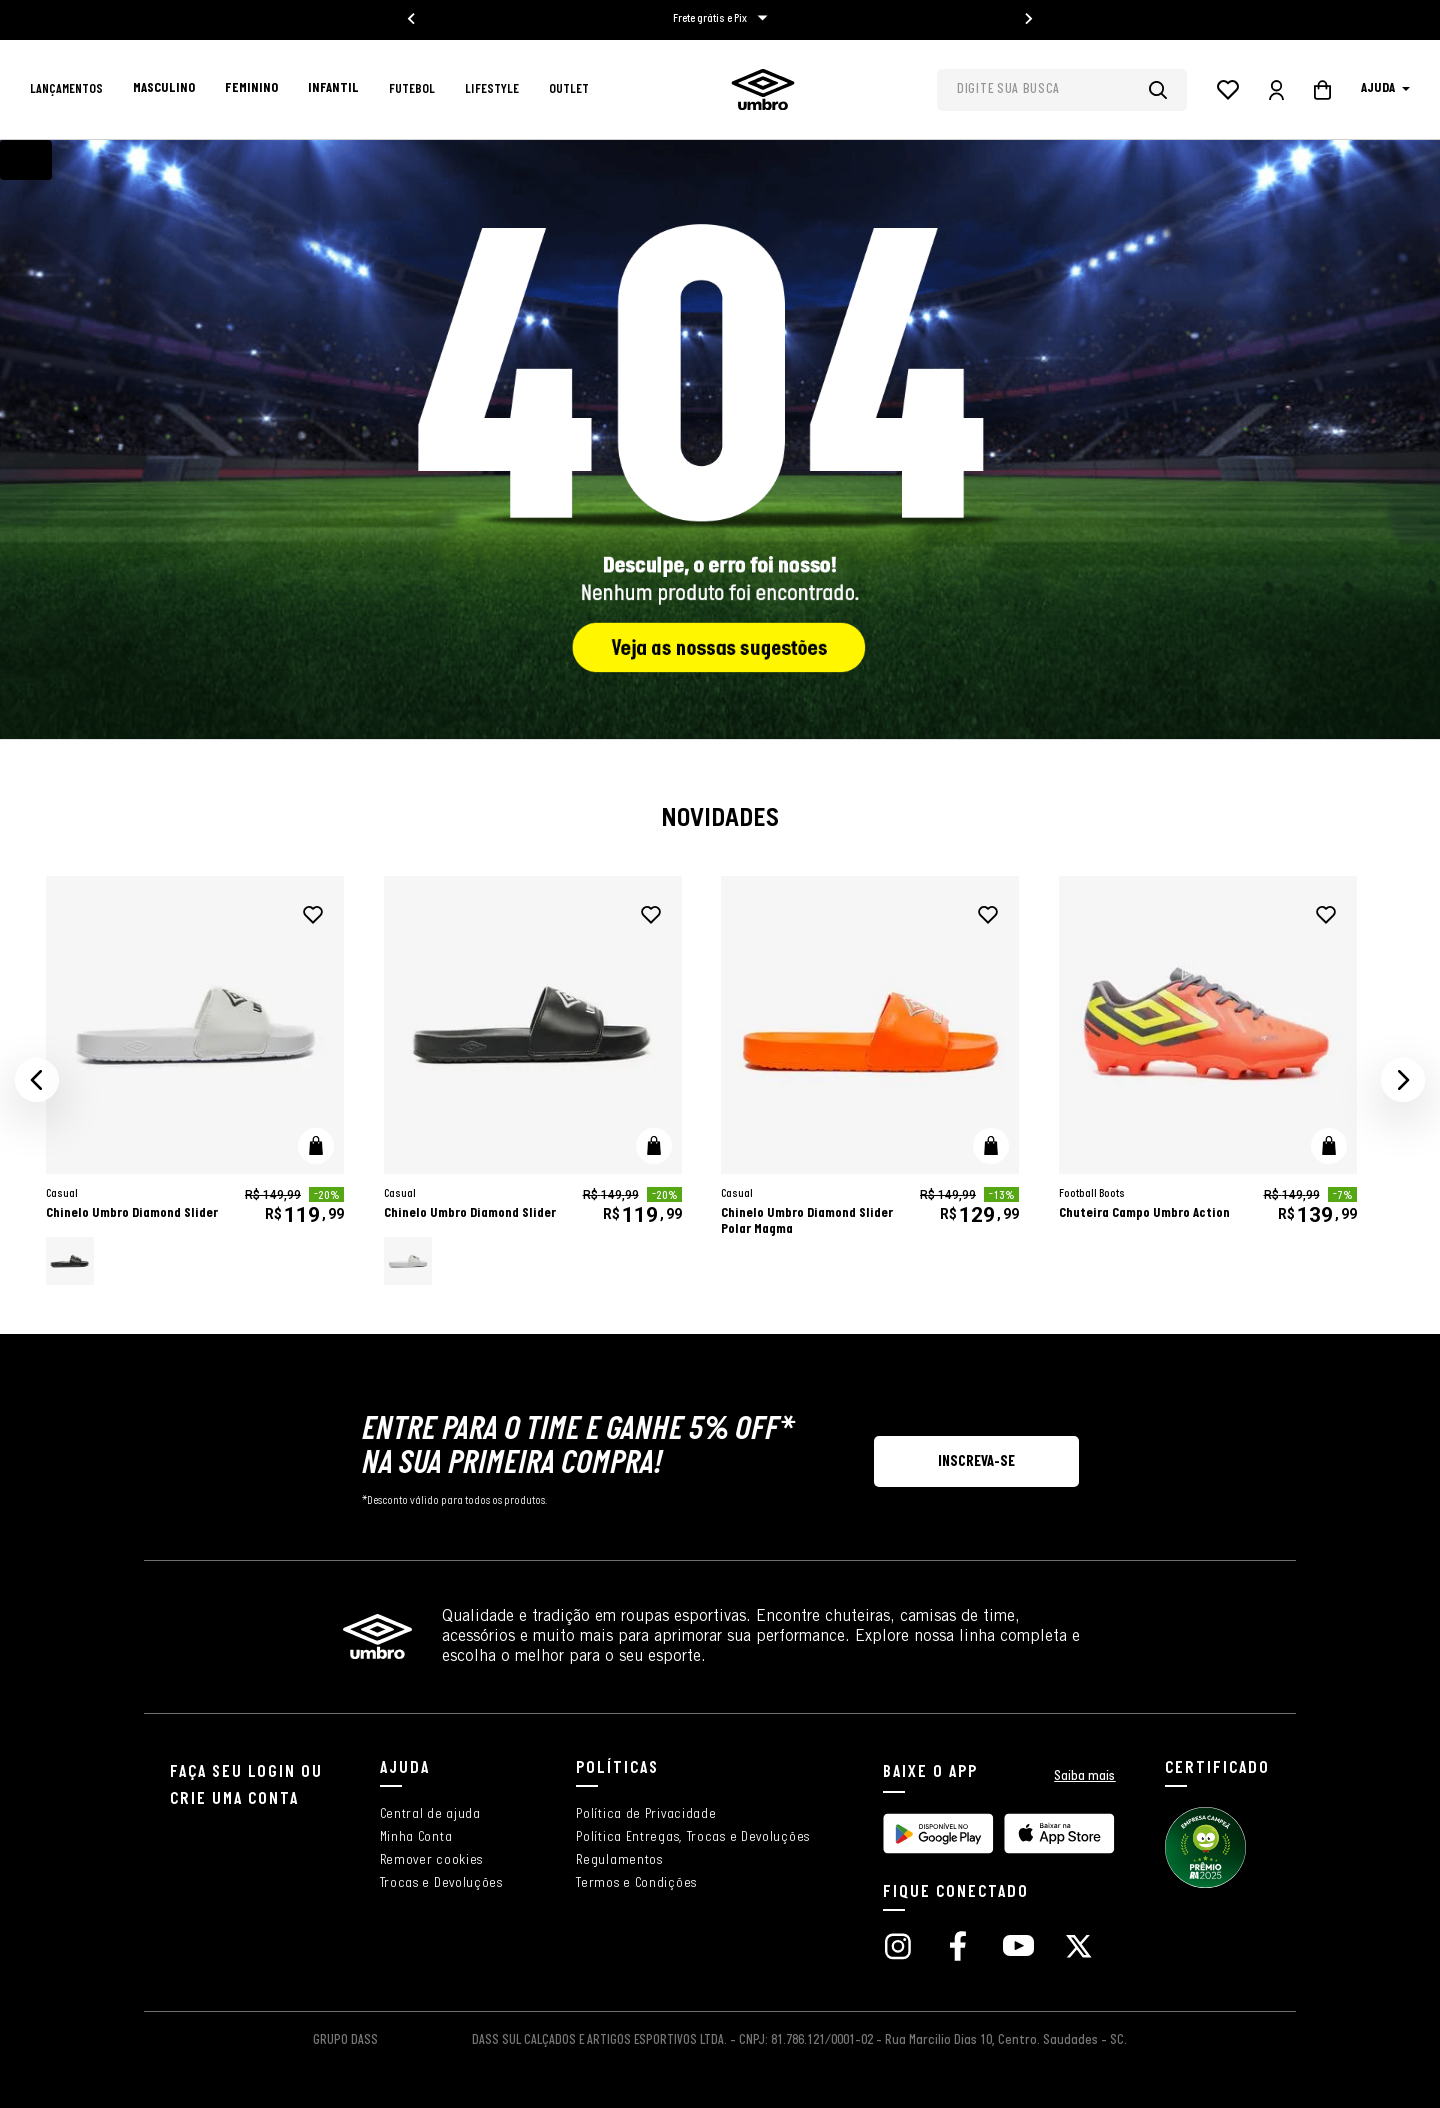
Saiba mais (1084, 1776)
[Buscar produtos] (1168, 90)
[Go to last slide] (412, 19)
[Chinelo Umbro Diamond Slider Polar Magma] (870, 1080)
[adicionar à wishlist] (313, 915)
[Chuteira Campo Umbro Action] (1208, 1080)
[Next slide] (1028, 19)
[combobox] (1062, 90)
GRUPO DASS (345, 2040)
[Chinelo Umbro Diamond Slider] (195, 1080)
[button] (37, 1080)
